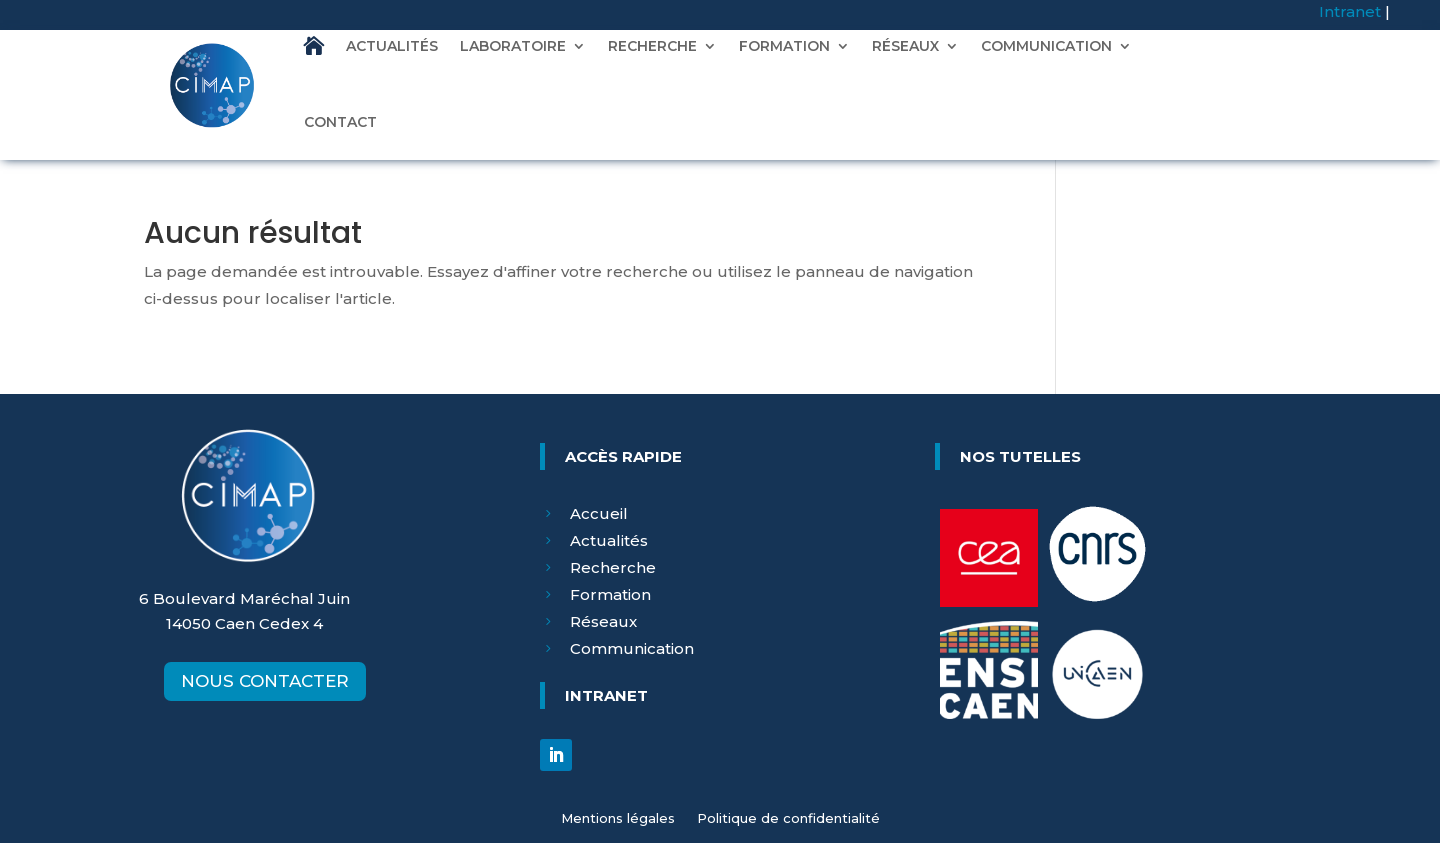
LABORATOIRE (513, 46)
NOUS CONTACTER (265, 681)
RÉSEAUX (905, 46)
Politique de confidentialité (788, 818)
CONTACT (340, 122)
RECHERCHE (652, 46)
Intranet (1350, 11)
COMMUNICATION (1046, 46)
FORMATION (784, 46)
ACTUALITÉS (392, 46)
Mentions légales (618, 818)
